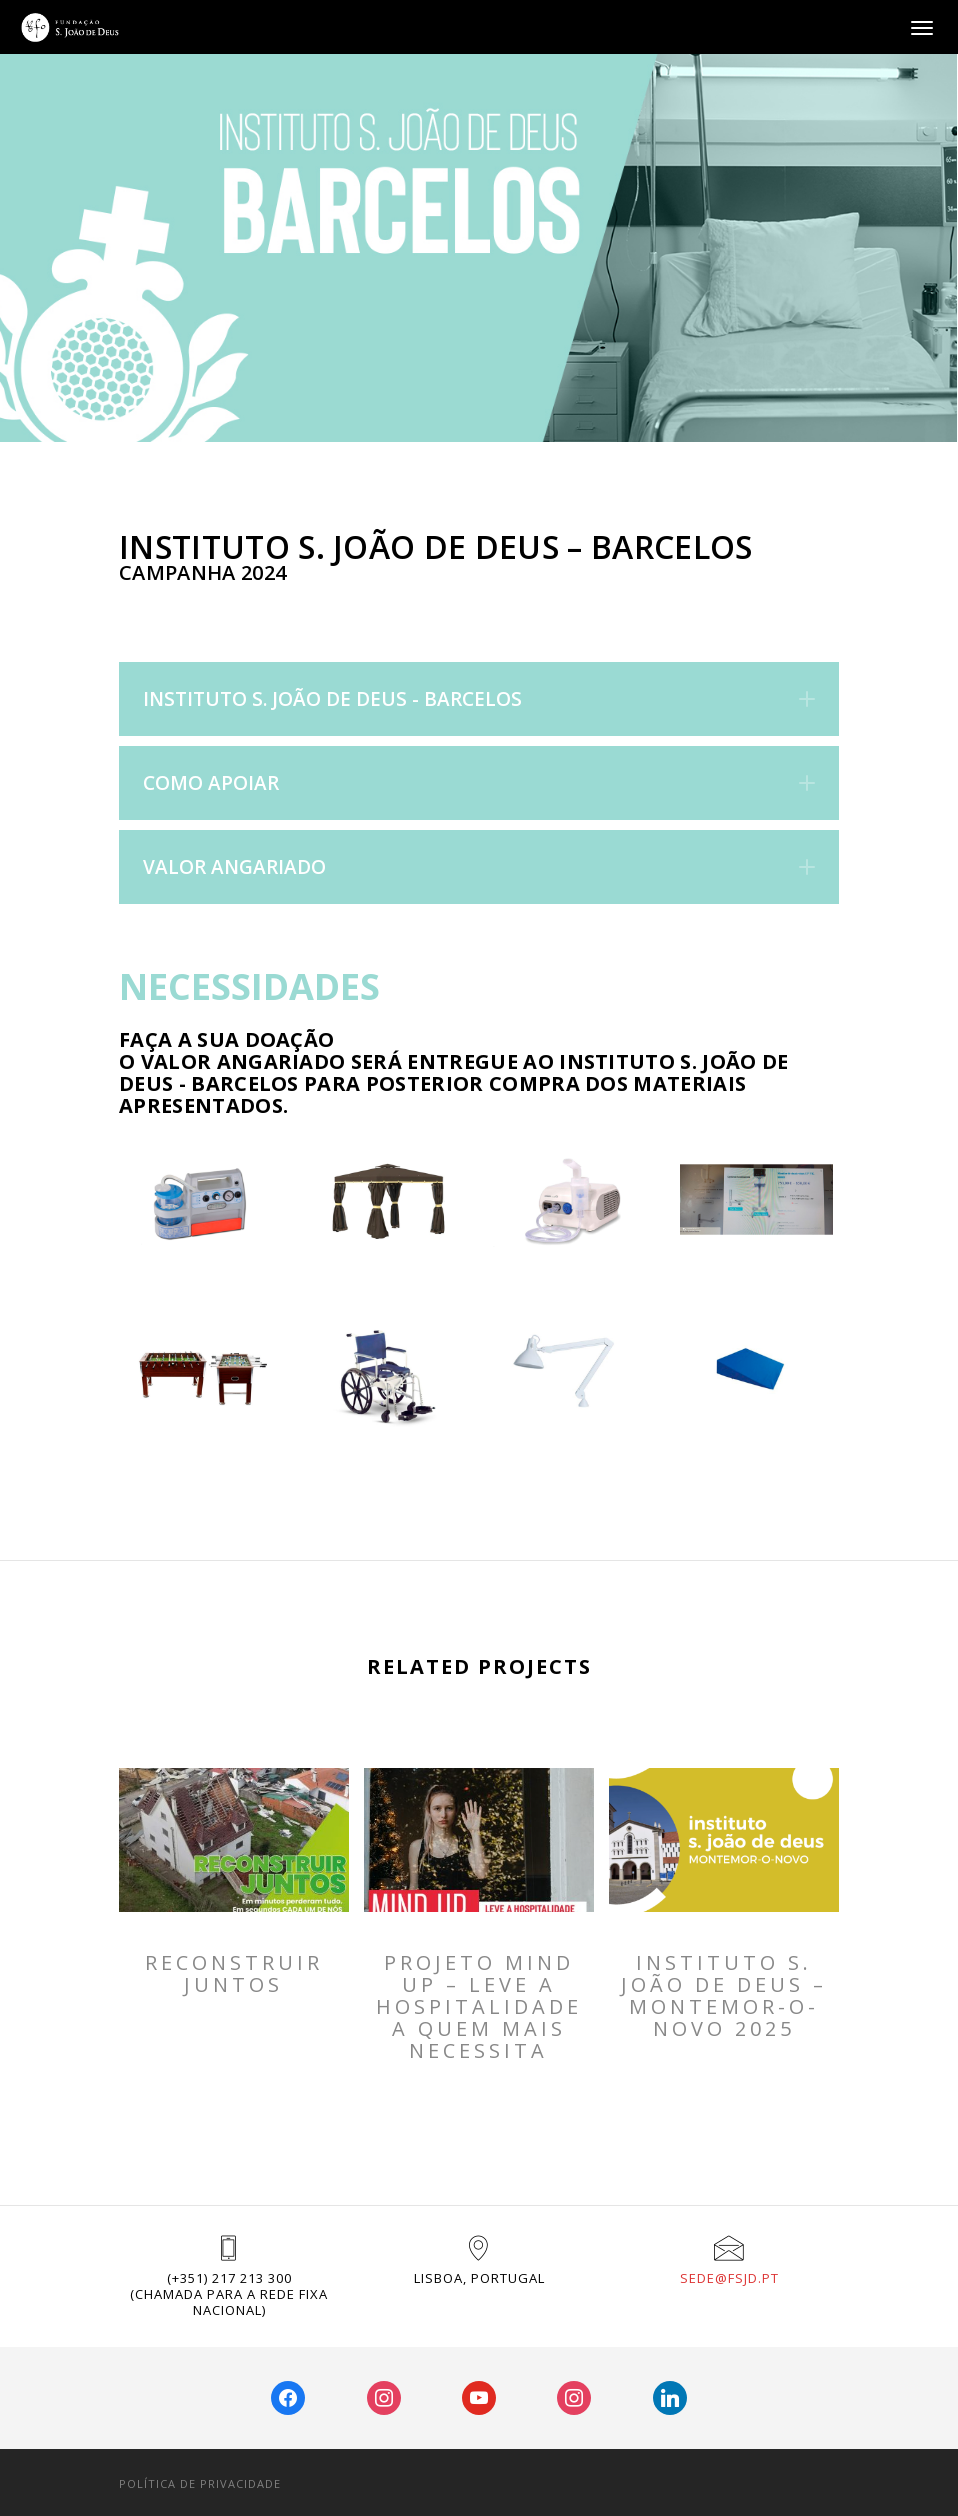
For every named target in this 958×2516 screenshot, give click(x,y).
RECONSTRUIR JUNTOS (234, 1974)
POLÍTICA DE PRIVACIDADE (200, 2483)
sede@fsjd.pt (729, 2278)
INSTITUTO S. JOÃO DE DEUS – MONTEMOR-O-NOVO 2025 (724, 1996)
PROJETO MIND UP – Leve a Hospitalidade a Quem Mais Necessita (479, 2007)
